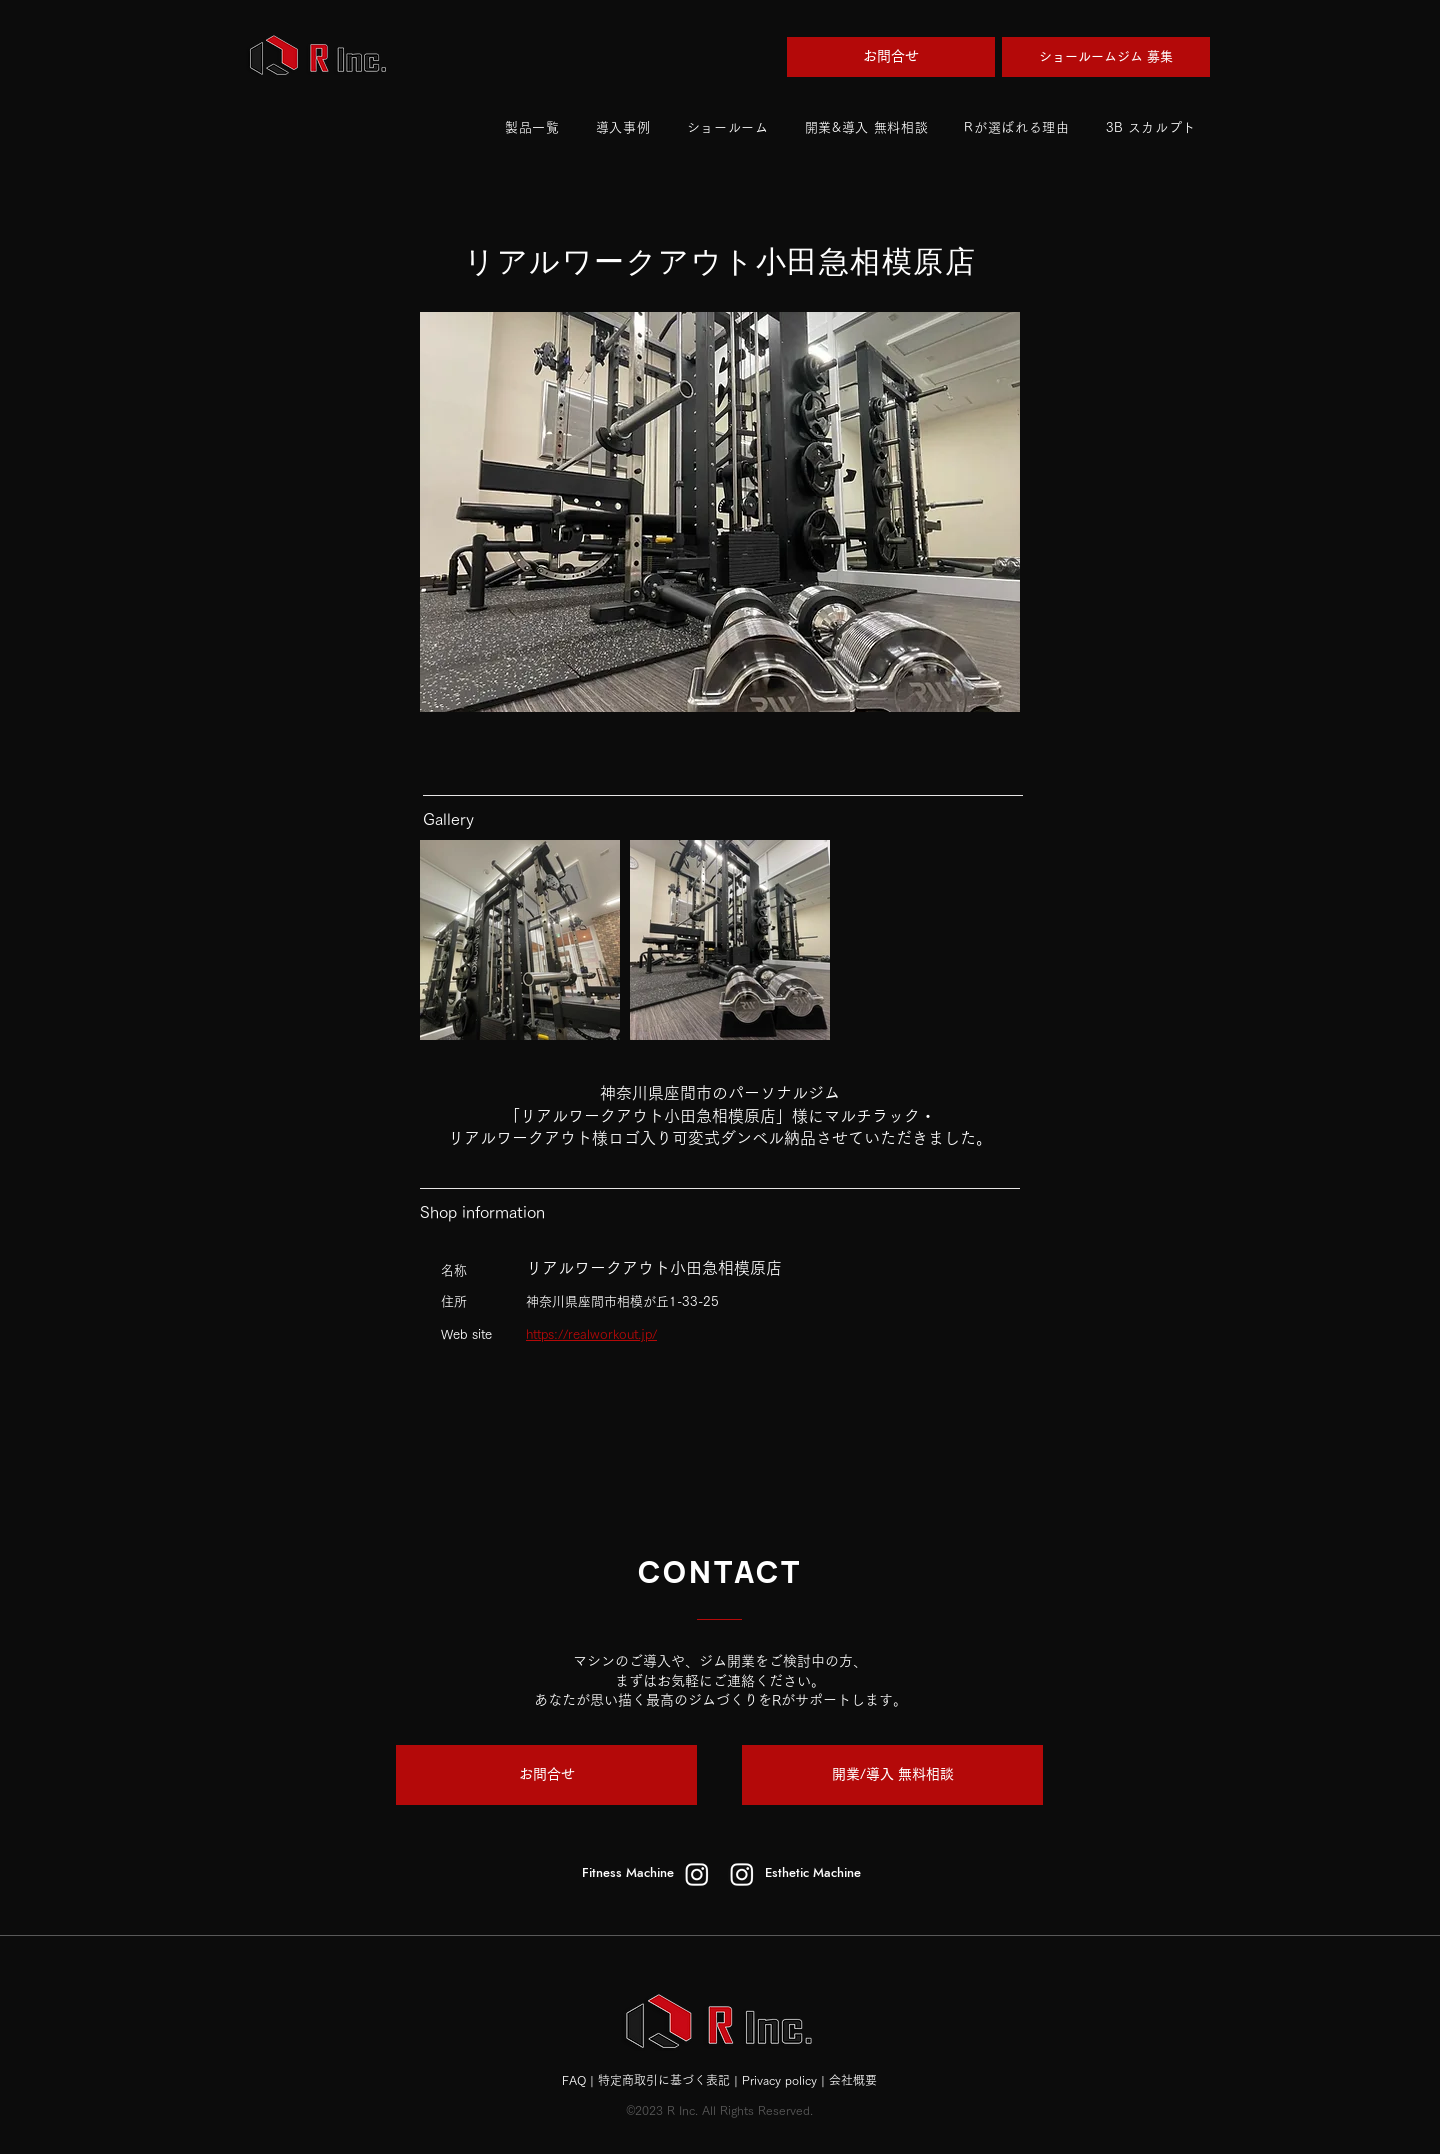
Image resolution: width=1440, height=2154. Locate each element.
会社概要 (853, 2080)
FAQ (574, 2080)
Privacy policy (779, 2080)
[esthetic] (742, 1874)
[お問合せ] (891, 57)
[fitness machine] (697, 1874)
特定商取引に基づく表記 (664, 2080)
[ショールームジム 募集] (1106, 57)
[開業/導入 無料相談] (892, 1775)
